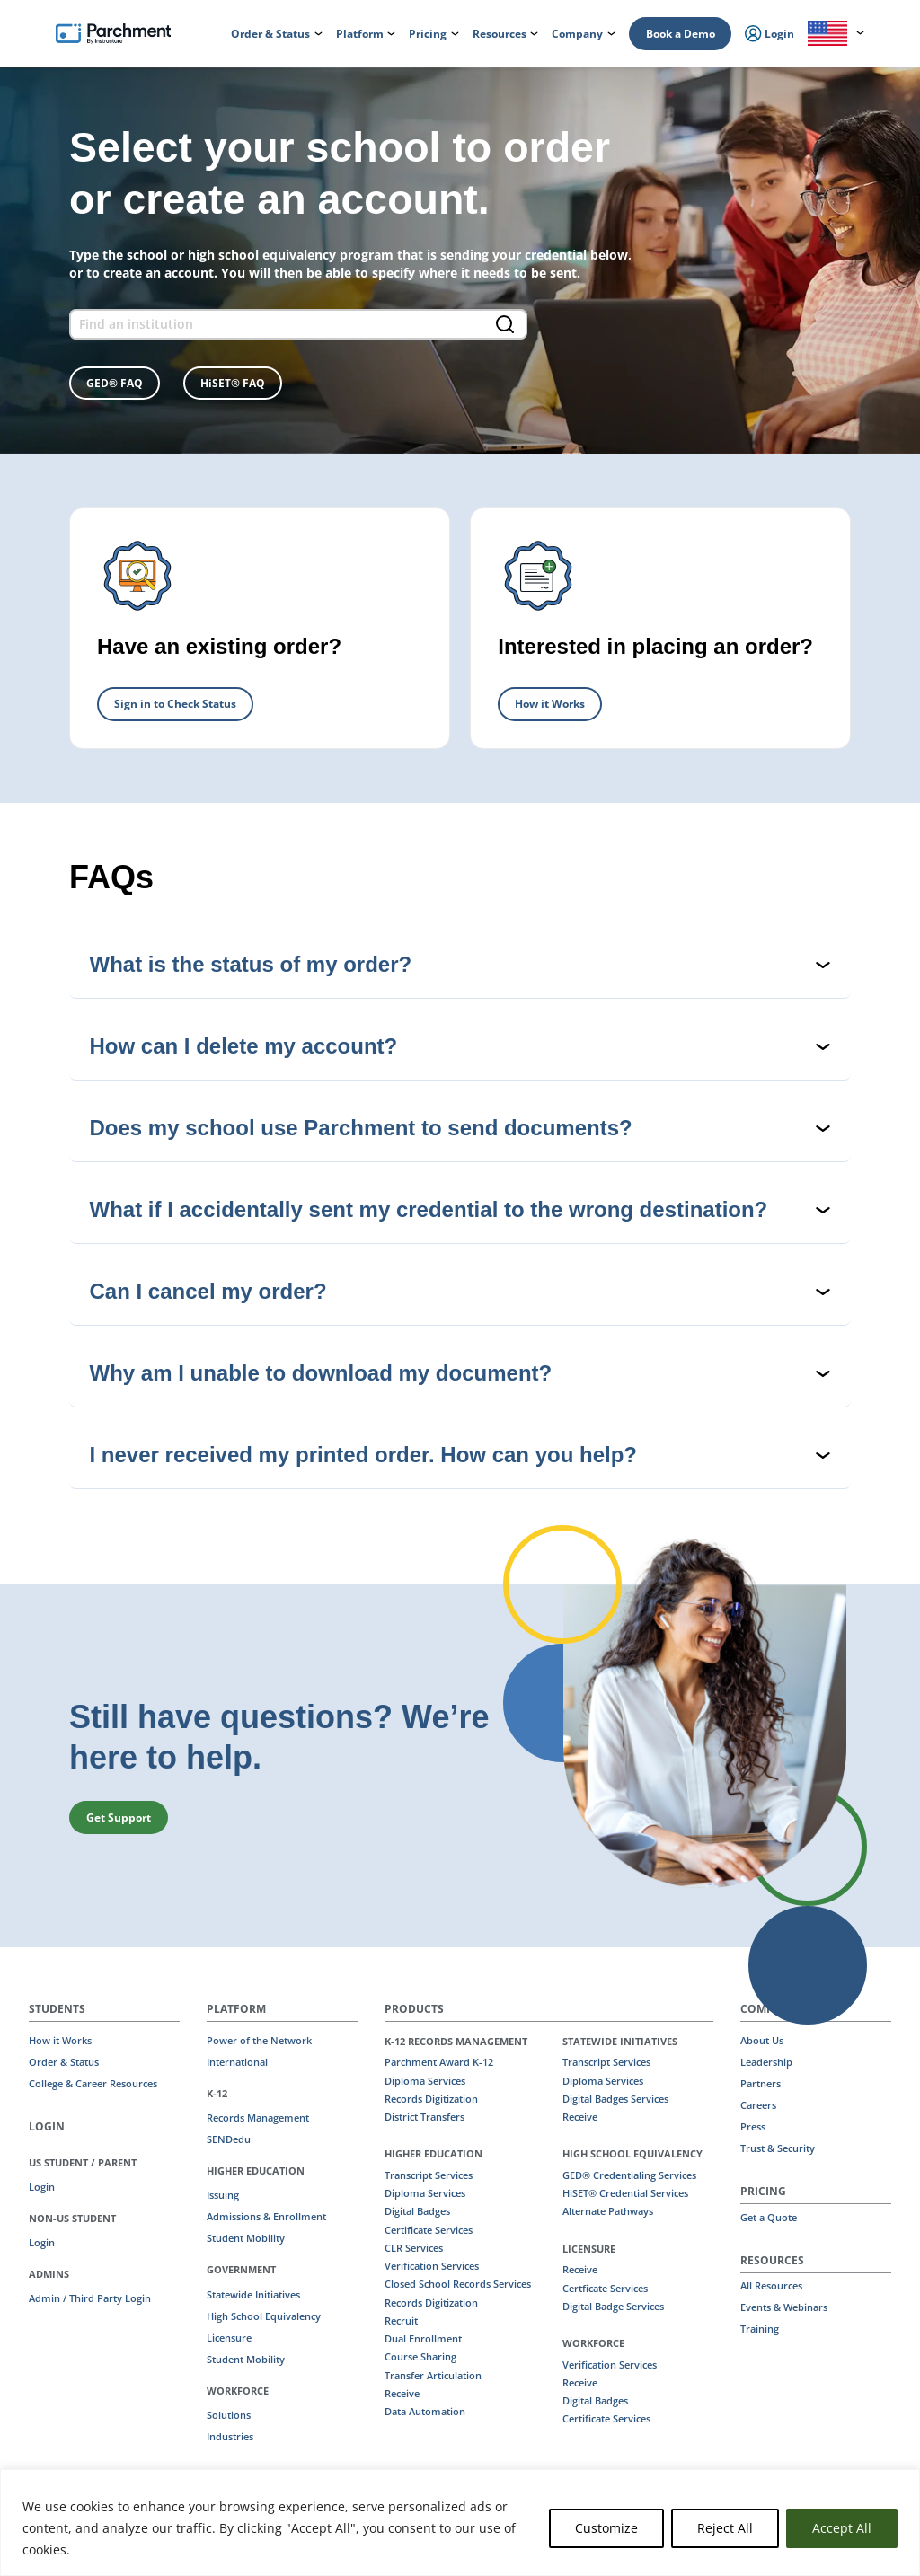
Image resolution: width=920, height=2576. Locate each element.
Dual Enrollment (423, 2339)
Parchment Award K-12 (439, 2062)
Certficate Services (605, 2288)
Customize (606, 2527)
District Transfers (424, 2117)
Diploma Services (425, 2081)
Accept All (841, 2527)
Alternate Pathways (607, 2211)
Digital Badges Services (615, 2099)
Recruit (401, 2321)
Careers (758, 2105)
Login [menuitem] (769, 34)
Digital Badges (417, 2211)
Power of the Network (259, 2040)
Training (759, 2329)
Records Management (258, 2118)
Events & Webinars (783, 2307)
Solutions (229, 2415)
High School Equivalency (264, 2316)
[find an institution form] (298, 324)
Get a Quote (768, 2217)
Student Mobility (246, 2238)
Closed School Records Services (458, 2284)
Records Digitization (431, 2099)
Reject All (725, 2527)
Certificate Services (429, 2230)
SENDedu (229, 2139)
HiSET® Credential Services (625, 2193)
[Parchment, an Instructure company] (113, 34)
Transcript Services (429, 2175)
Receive (402, 2393)
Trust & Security (777, 2148)
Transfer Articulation (433, 2375)
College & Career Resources (93, 2084)
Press (752, 2127)
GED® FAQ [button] (114, 383)
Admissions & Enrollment (266, 2216)
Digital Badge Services (613, 2306)
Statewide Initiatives (253, 2295)
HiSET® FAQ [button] (232, 383)
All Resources (771, 2286)
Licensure (229, 2338)
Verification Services (432, 2266)
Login (42, 2187)
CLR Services (414, 2248)
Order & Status (64, 2062)
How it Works (550, 703)
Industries (230, 2436)
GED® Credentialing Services (629, 2175)
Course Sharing (420, 2357)
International (237, 2062)
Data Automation (425, 2411)
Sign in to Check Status (175, 703)
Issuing (223, 2195)
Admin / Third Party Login (90, 2298)
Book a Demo (680, 33)
